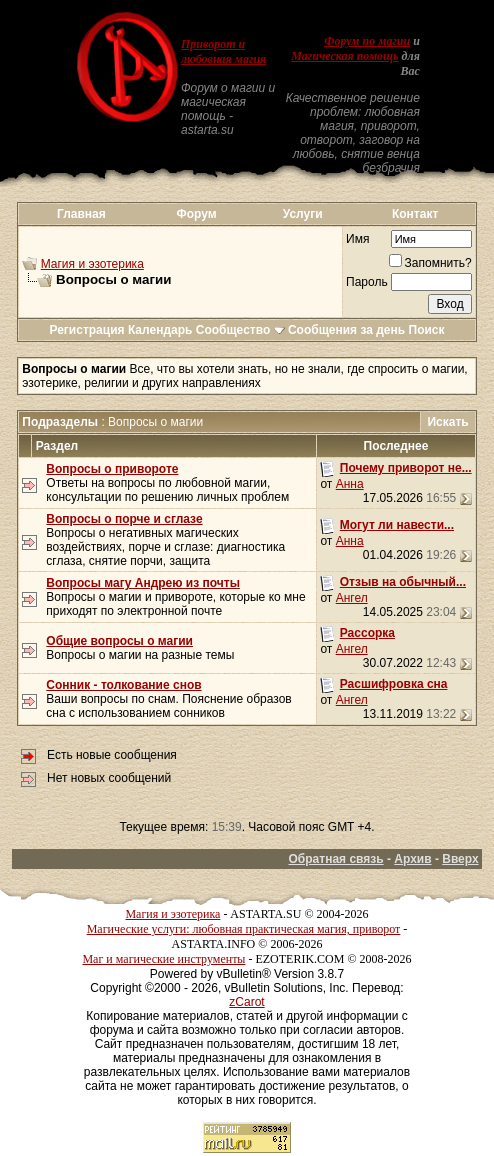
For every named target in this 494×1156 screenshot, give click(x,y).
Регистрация (86, 330)
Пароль (367, 282)
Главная (81, 214)
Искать (447, 422)
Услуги (303, 214)
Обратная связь (336, 859)
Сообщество (240, 330)
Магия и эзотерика (92, 264)
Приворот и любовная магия (223, 51)
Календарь (160, 330)
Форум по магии (367, 41)
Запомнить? (430, 263)
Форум (196, 214)
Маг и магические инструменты (163, 959)
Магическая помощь (344, 56)
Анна (350, 484)
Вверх (460, 859)
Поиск (427, 330)
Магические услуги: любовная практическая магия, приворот (244, 929)
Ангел (352, 598)
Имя (357, 239)
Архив (412, 859)
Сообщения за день (346, 330)
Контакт (415, 214)
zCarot (246, 1002)
